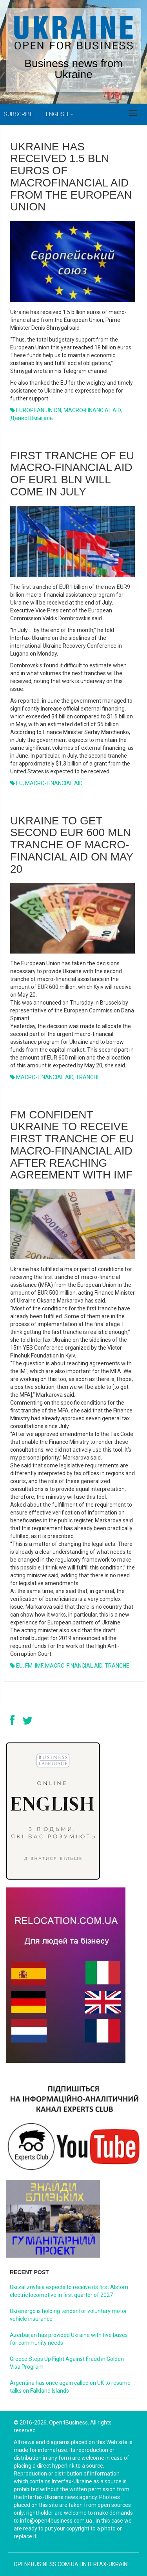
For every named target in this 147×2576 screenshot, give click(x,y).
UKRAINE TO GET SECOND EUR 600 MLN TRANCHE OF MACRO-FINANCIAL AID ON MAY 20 (71, 845)
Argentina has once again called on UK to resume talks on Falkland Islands (70, 2387)
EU (19, 783)
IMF (39, 1666)
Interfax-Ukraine (106, 2564)
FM (29, 1666)
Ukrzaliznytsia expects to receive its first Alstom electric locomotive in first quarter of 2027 (69, 2291)
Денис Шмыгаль (31, 418)
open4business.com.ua (46, 2564)
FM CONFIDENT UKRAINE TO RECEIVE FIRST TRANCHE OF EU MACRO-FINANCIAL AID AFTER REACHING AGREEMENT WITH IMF (72, 1145)
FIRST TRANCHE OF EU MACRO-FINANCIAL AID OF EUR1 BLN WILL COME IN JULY (72, 473)
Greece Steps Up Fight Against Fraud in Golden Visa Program (67, 2363)
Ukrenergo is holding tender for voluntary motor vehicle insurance (68, 2315)
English (59, 114)
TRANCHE (88, 1077)
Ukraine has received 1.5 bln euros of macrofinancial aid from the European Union (71, 177)
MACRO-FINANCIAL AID (92, 410)
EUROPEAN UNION (38, 410)
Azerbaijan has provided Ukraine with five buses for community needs (69, 2339)
